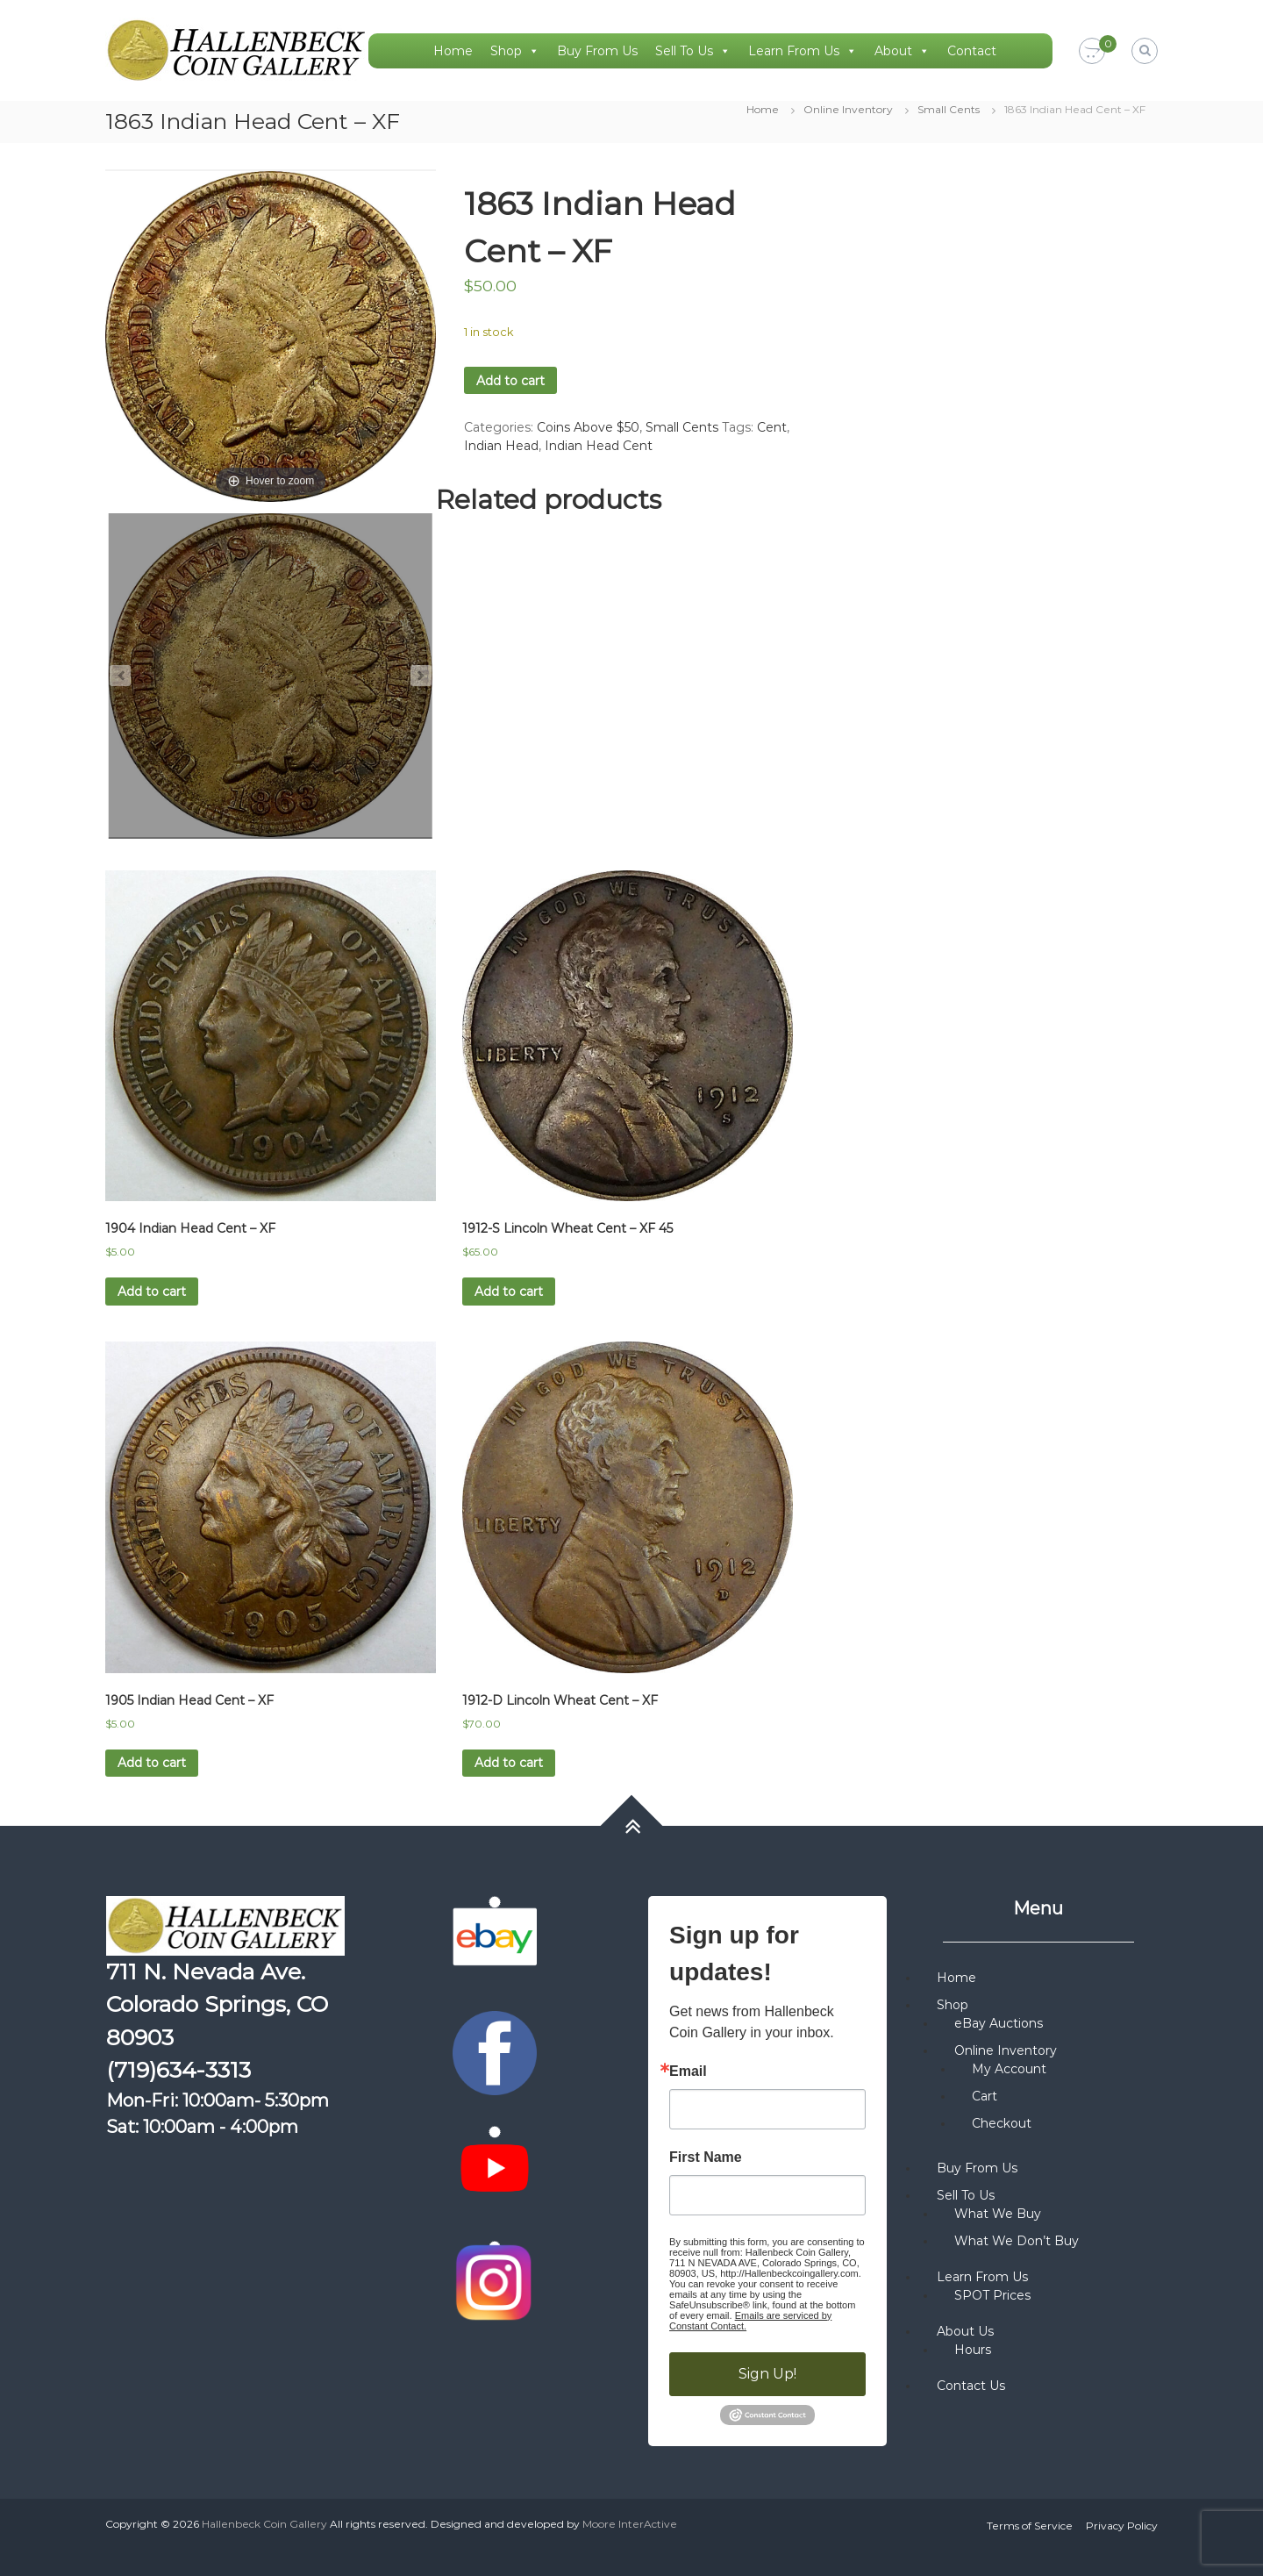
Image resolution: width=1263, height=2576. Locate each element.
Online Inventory (848, 109)
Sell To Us (693, 50)
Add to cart (510, 381)
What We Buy (997, 2214)
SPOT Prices (992, 2295)
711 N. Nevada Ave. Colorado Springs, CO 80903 (217, 2004)
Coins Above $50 (588, 427)
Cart (984, 2096)
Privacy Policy (1122, 2525)
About (902, 50)
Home (453, 51)
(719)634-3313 (178, 2070)
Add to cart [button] (152, 1291)
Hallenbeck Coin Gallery (264, 2523)
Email (688, 2071)
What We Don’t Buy (1016, 2241)
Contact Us (971, 2386)
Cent (772, 427)
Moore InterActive (629, 2523)
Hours (972, 2350)
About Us (965, 2331)
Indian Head (501, 446)
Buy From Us (597, 51)
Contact (971, 51)
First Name (705, 2157)
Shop (514, 50)
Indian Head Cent (599, 446)
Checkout (1001, 2123)
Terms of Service (1030, 2525)
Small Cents (948, 109)
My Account (1009, 2069)
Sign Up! (767, 2373)
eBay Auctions (998, 2023)
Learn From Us (802, 50)
